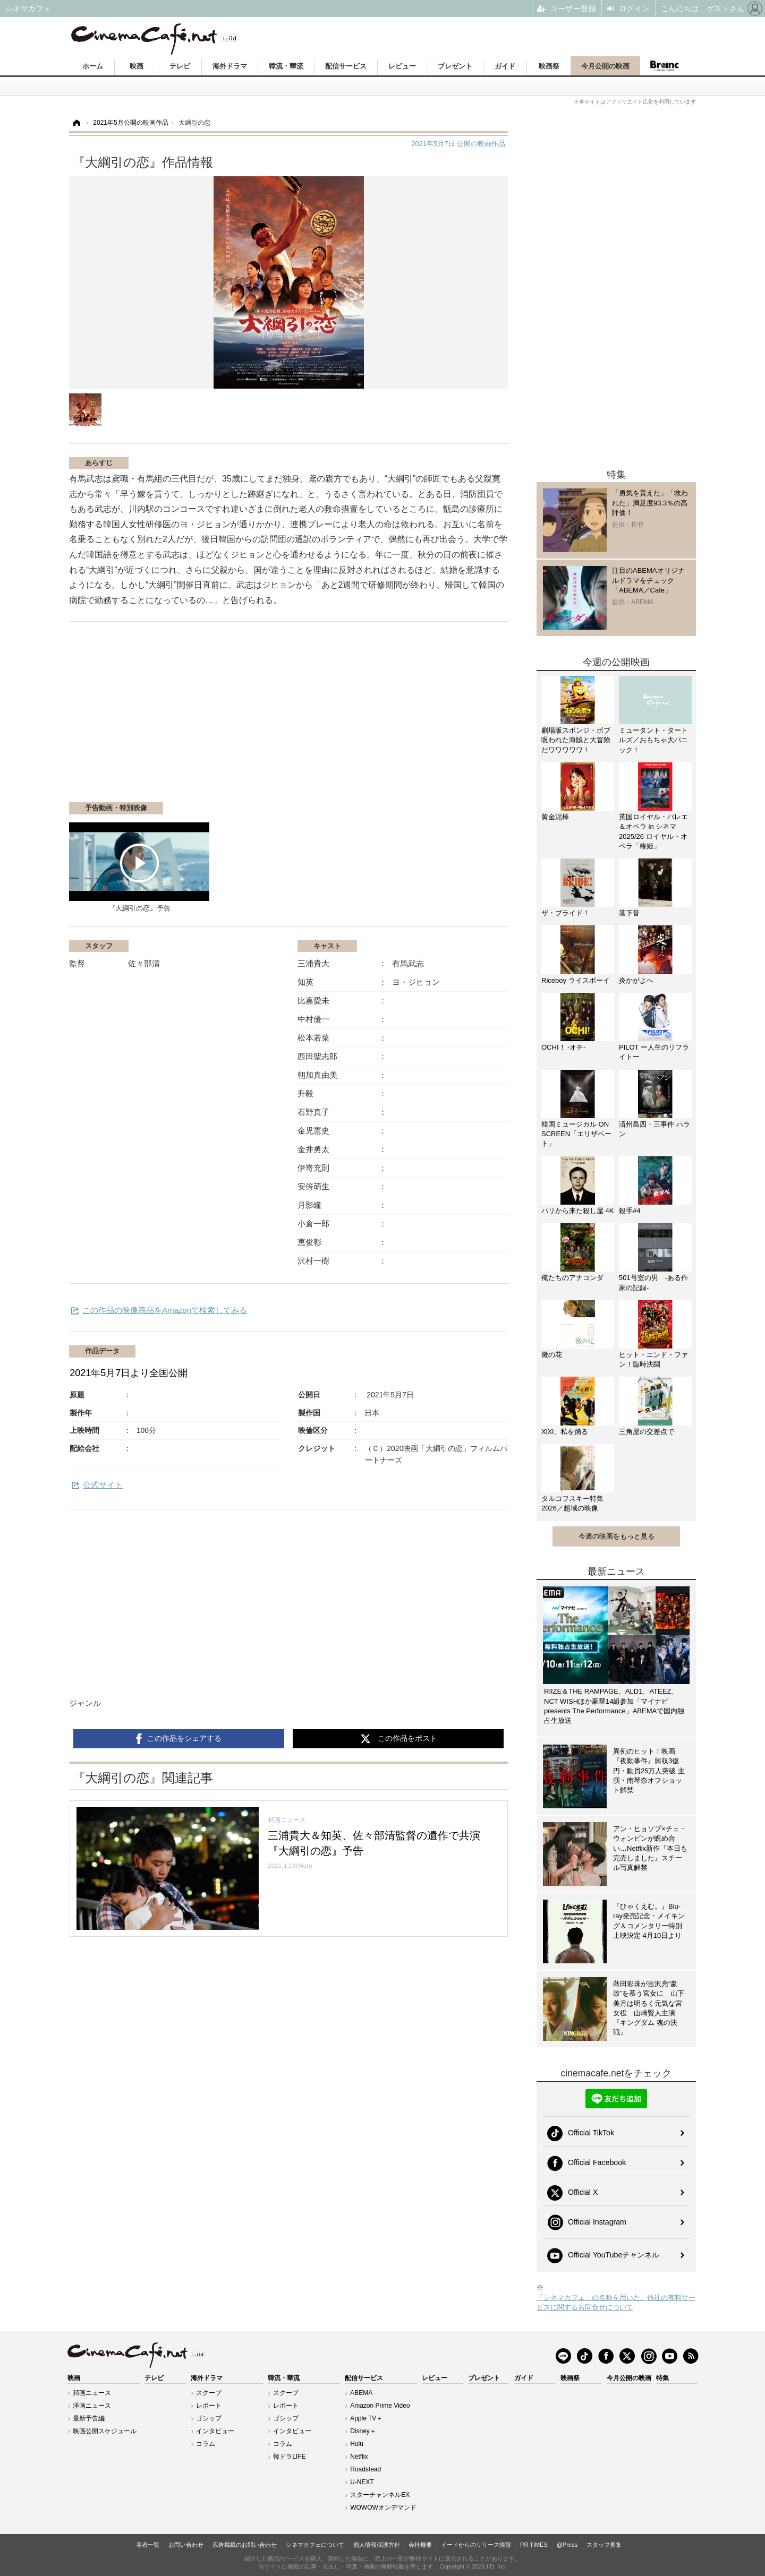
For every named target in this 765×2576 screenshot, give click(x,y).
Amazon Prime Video (380, 2405)
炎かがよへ (636, 980)
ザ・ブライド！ (565, 913)
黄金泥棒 (555, 817)
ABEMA (361, 2393)
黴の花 (551, 1355)
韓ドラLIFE (289, 2456)
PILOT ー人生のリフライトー (654, 1052)
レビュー (402, 66)
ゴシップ (209, 2418)
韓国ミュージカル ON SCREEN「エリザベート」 (576, 1133)
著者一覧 (147, 2544)
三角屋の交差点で (646, 1432)
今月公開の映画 (605, 66)
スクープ (209, 2393)
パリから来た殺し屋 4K (577, 1211)
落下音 (629, 913)
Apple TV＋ (366, 2418)
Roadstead (365, 2469)
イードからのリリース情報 (476, 2544)
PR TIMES (534, 2544)
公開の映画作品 (458, 144)
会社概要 (420, 2544)
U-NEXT (362, 2482)
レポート (209, 2405)
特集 (662, 2378)
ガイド (505, 66)
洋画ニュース (92, 2405)
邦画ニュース (92, 2393)
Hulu (356, 2444)
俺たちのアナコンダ (572, 1278)
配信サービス (346, 66)
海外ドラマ (229, 66)
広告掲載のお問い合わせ (244, 2544)
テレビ (179, 66)
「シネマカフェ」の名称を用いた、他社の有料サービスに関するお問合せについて (616, 2302)
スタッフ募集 (604, 2544)
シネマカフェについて (315, 2544)
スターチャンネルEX (380, 2494)
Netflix (359, 2456)
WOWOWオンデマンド (383, 2507)
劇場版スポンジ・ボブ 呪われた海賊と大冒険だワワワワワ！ (577, 739)
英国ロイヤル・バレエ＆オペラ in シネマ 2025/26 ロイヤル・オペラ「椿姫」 (653, 831)
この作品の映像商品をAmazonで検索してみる (164, 1310)
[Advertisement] (195, 717)
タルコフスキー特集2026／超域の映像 (572, 1503)
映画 (136, 66)
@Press (567, 2544)
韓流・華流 (286, 66)
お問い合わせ (185, 2544)
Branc (664, 65)
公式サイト (103, 1484)
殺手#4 (629, 1211)
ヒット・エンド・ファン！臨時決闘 (653, 1359)
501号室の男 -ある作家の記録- (653, 1282)
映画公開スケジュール (105, 2431)
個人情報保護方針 (376, 2544)
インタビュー (215, 2431)
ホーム (92, 66)
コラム (205, 2444)
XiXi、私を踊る (564, 1432)
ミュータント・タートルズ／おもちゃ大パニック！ (653, 739)
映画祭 (549, 66)
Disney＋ (363, 2431)
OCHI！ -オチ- (563, 1047)
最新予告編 (89, 2418)
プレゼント (455, 66)
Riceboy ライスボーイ (575, 980)
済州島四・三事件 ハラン (654, 1129)
